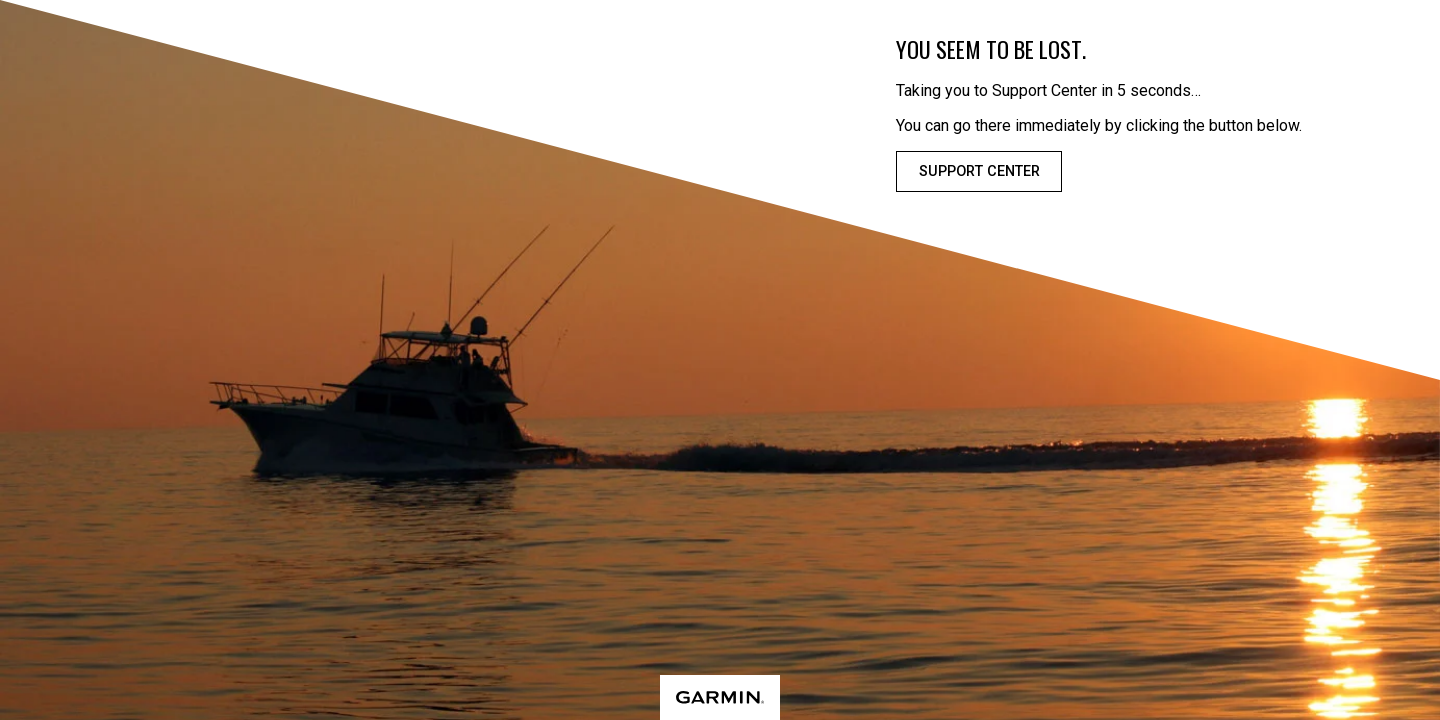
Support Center (979, 171)
